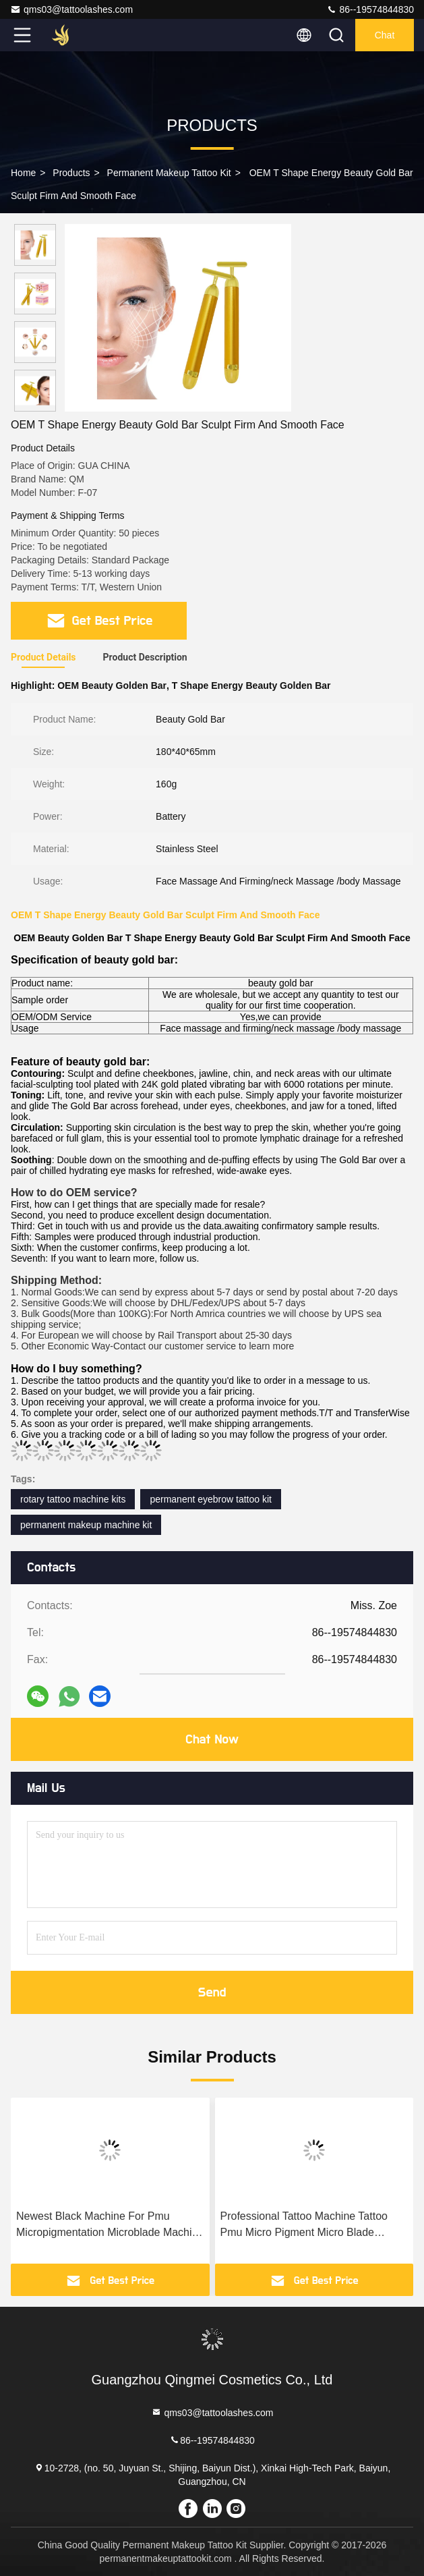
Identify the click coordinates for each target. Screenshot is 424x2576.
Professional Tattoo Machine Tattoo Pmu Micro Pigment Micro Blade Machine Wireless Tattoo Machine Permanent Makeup (304, 2225)
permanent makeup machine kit (86, 1524)
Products (71, 172)
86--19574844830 (370, 9)
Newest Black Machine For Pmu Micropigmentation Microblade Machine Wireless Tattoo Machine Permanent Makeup (110, 2225)
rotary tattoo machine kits (72, 1499)
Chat (385, 35)
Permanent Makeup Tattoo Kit (169, 172)
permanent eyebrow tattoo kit (211, 1499)
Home (23, 172)
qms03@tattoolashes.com (71, 9)
